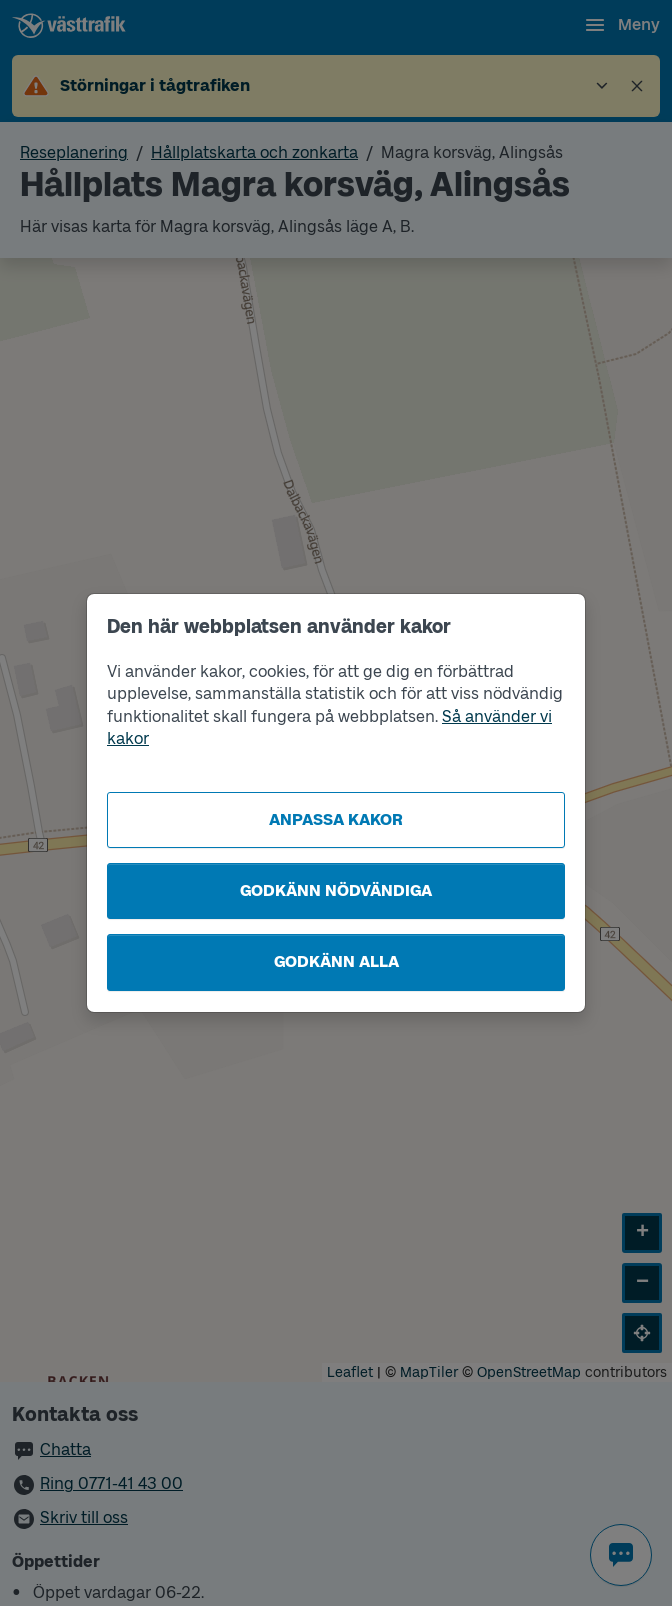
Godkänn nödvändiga (336, 890)
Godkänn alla (336, 961)
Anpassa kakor (336, 819)
